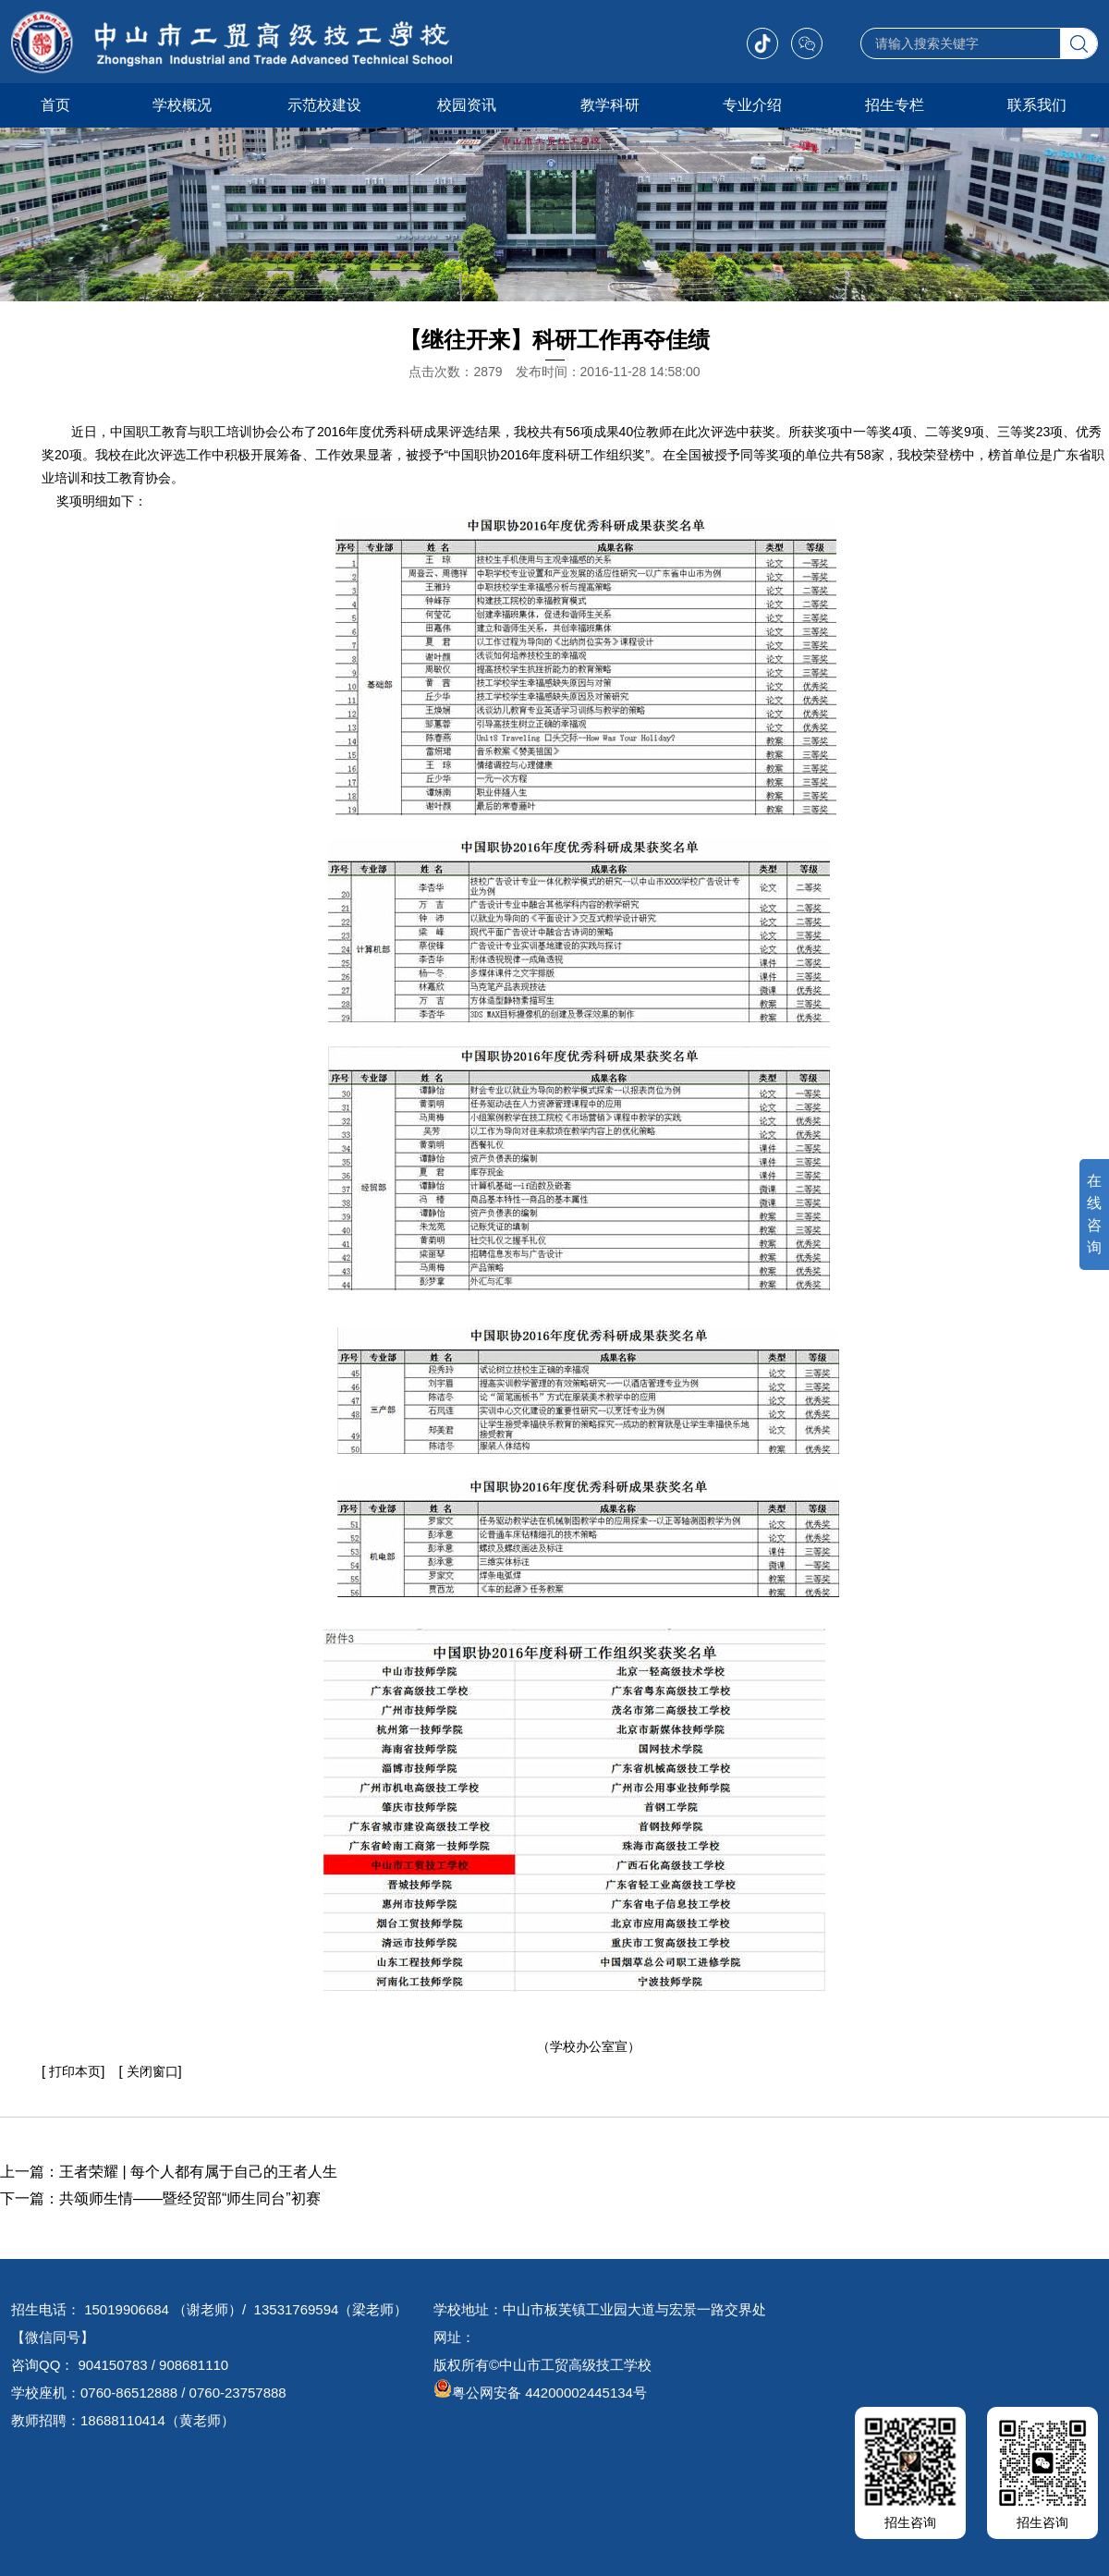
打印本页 (75, 2071)
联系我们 (1036, 105)
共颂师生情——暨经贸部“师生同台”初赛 (190, 2198)
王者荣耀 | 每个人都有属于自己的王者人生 (198, 2171)
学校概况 (182, 105)
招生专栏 (894, 105)
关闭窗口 (150, 2071)
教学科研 (610, 105)
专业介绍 (752, 105)
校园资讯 (466, 105)
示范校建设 (324, 105)
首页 (55, 105)
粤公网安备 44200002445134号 (540, 2392)
